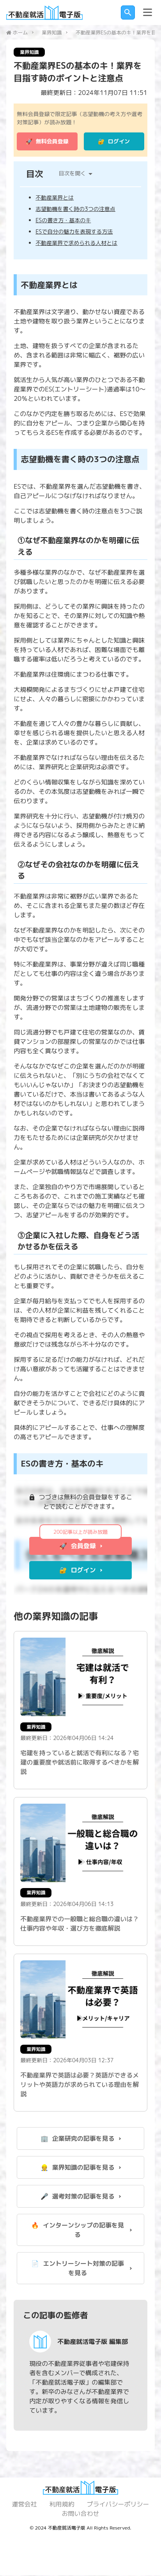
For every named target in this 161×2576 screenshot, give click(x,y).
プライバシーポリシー (118, 2505)
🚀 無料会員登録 (47, 142)
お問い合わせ (80, 2514)
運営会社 (24, 2505)
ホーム (20, 32)
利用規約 (61, 2505)
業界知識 (52, 32)
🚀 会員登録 (77, 1547)
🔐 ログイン (114, 142)
